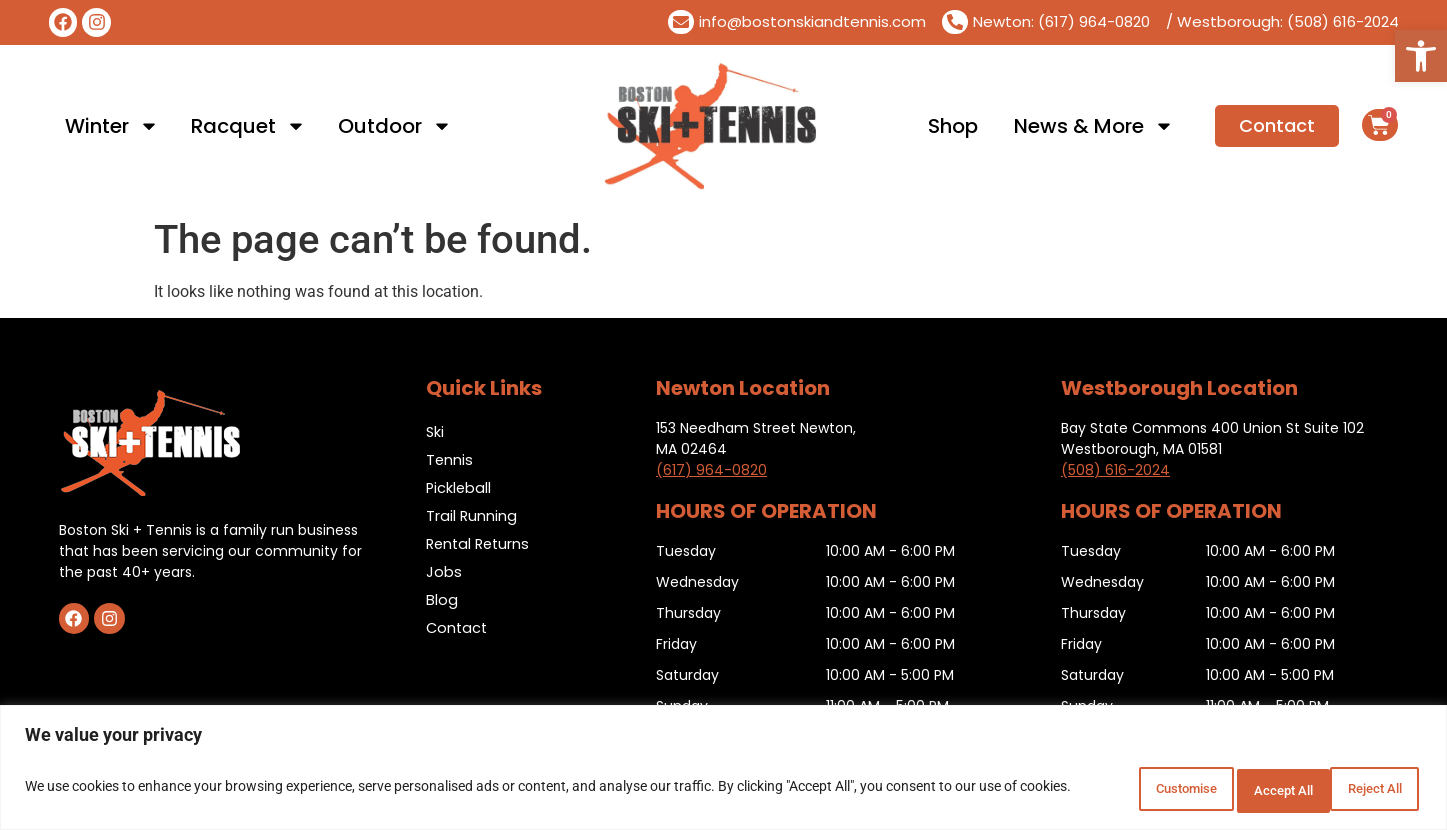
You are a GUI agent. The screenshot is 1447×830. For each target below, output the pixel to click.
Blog (442, 599)
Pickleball (459, 487)
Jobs (444, 571)
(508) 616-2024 (1115, 470)
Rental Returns (480, 543)
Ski (435, 431)
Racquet (248, 126)
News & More (1094, 126)
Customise (1102, 789)
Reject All (1232, 789)
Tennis (450, 459)
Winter (112, 126)
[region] (723, 770)
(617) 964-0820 (711, 470)
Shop (953, 126)
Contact (458, 627)
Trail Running (472, 515)
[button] (1421, 56)
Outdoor (395, 126)
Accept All (1361, 789)
